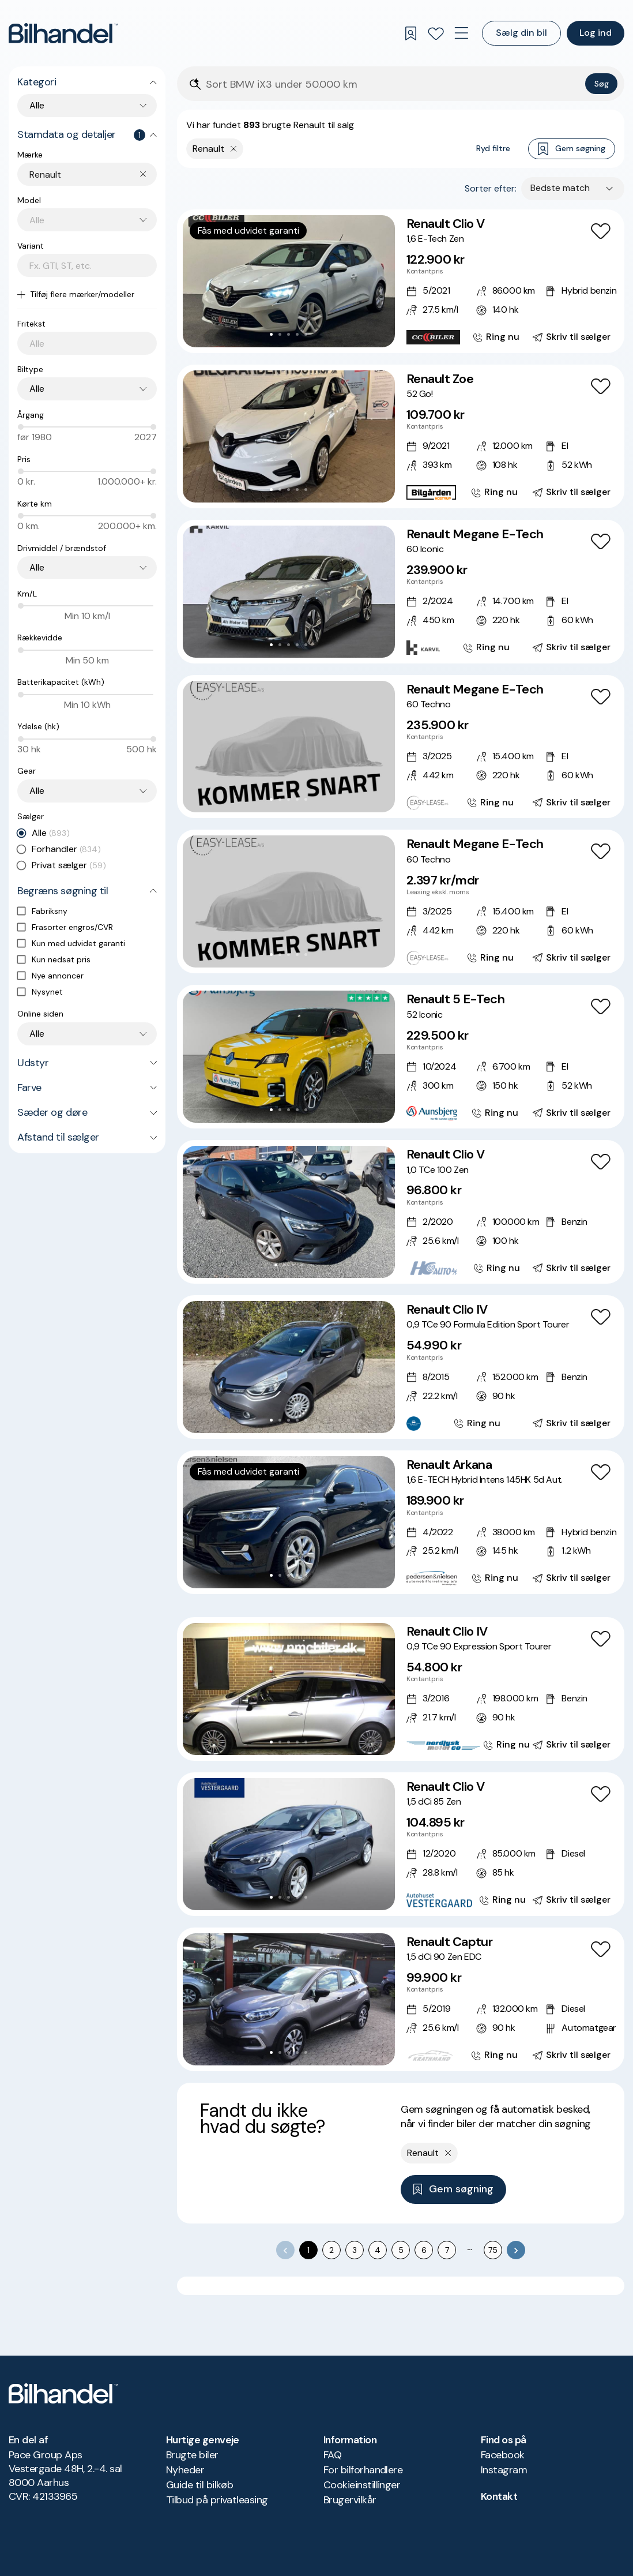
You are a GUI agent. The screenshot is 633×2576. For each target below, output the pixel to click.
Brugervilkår (349, 2499)
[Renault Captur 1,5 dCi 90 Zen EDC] (400, 1999)
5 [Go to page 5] (401, 2250)
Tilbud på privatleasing (217, 2499)
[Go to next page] (516, 2250)
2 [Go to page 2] (331, 2250)
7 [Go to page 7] (447, 2250)
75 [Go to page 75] (493, 2250)
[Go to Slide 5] (305, 334)
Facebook (503, 2454)
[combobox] (93, 174)
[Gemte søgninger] (410, 33)
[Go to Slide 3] (288, 334)
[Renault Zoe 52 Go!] (400, 436)
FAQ (332, 2454)
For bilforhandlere (362, 2469)
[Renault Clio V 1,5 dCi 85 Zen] (400, 1844)
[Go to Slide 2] (279, 334)
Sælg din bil (521, 33)
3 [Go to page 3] (354, 2250)
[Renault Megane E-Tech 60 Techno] (400, 747)
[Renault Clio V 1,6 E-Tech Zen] (400, 281)
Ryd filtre (493, 148)
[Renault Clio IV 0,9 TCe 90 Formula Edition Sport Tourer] (400, 1367)
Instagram (504, 2469)
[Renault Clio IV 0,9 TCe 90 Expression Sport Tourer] (400, 1689)
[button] (289, 281)
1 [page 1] (308, 2250)
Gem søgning (571, 149)
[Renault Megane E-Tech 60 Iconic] (400, 591)
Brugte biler (192, 2454)
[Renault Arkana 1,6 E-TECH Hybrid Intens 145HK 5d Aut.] (400, 1522)
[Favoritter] (436, 33)
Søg (601, 83)
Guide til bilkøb (199, 2484)
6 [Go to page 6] (424, 2250)
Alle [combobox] (36, 105)
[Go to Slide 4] (297, 334)
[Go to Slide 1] (271, 334)
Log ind (595, 33)
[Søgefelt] (393, 84)
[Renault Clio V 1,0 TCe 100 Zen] (400, 1212)
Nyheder (185, 2469)
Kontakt (499, 2496)
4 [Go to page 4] (377, 2250)
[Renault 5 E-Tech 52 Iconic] (400, 1056)
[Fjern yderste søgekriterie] (234, 149)
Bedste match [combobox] (560, 188)
